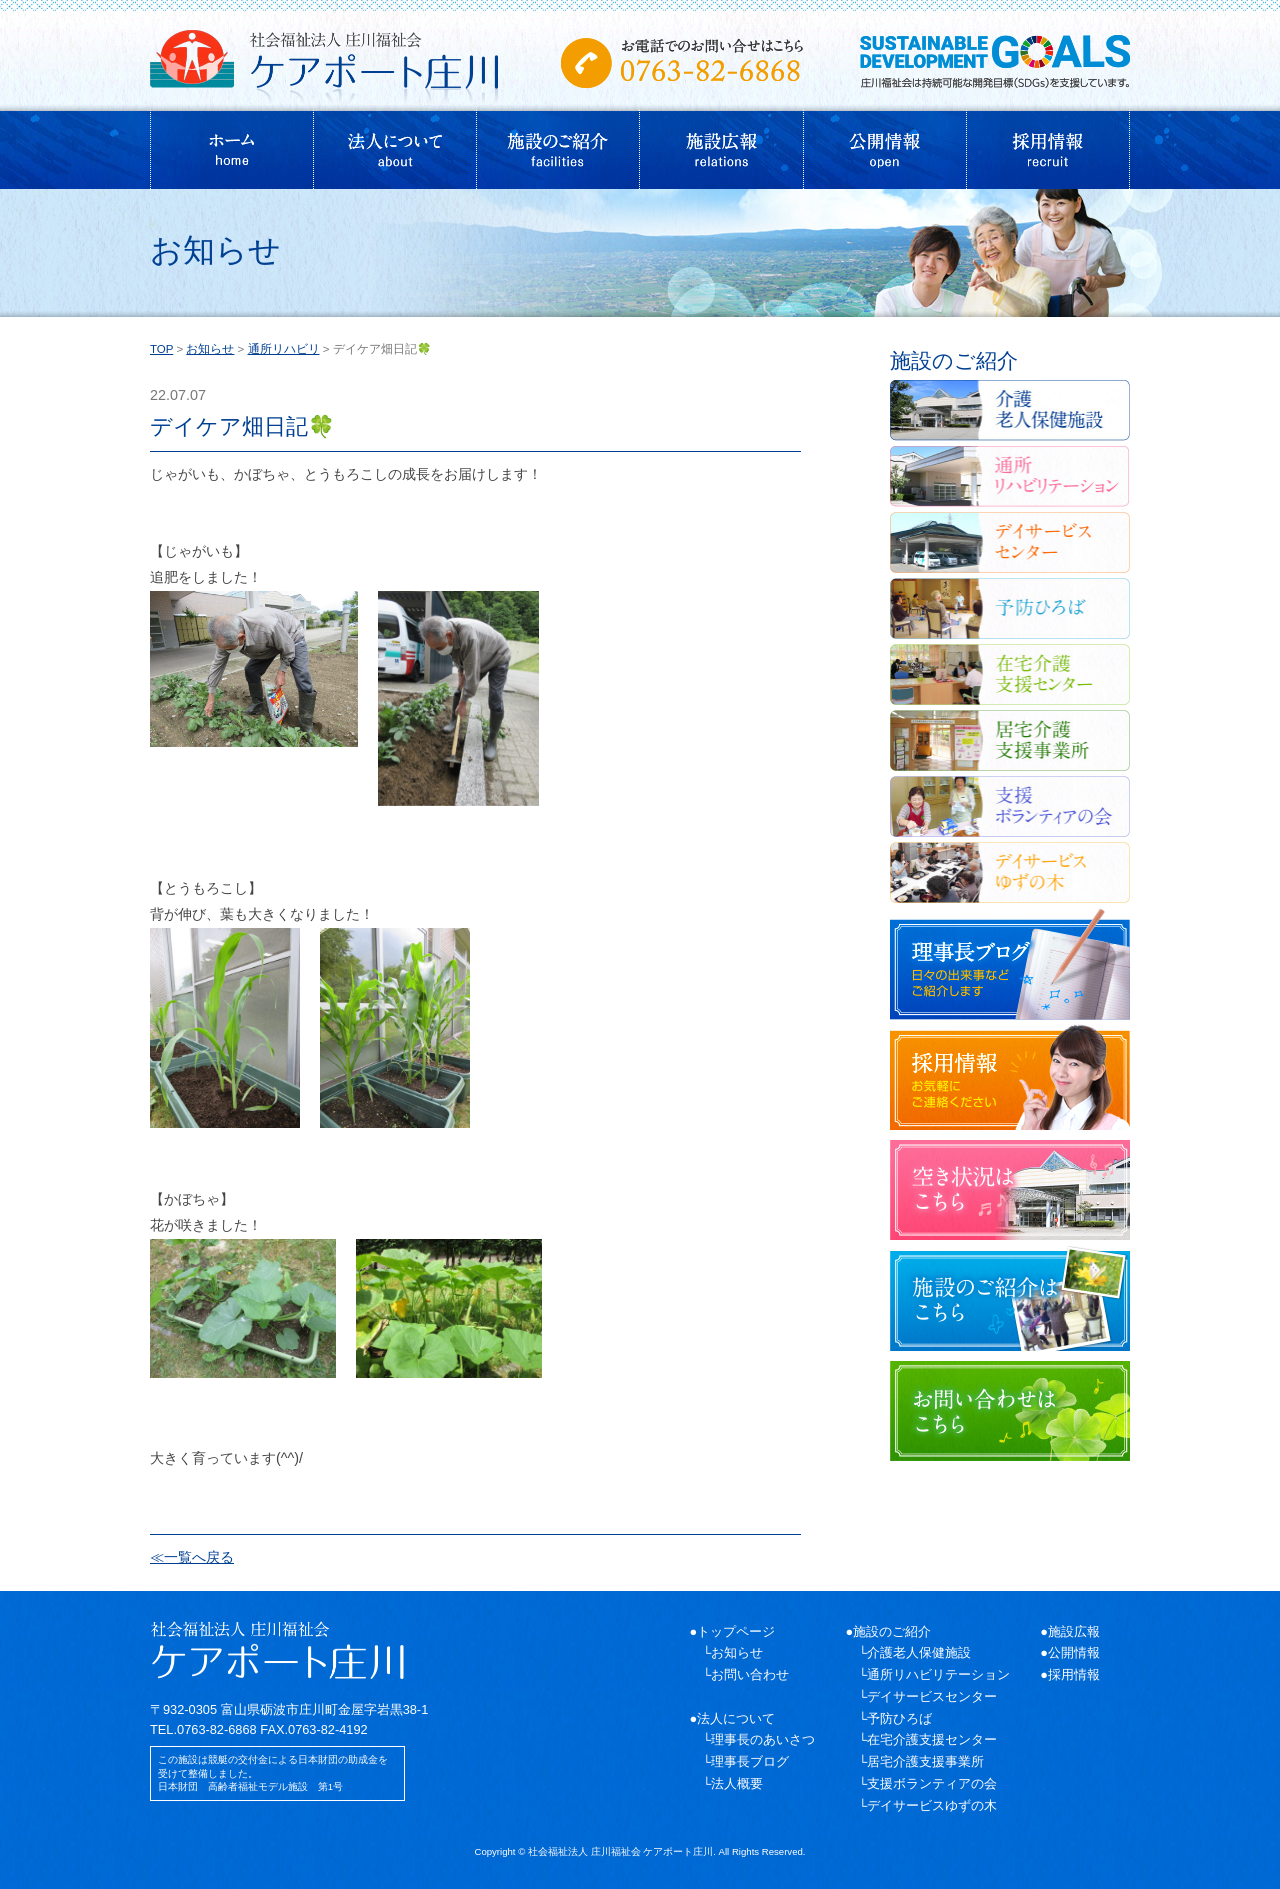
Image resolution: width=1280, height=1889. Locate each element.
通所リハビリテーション (938, 1674)
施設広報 (1074, 1631)
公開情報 (1074, 1652)
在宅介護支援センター (932, 1739)
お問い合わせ (750, 1674)
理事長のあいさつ (763, 1739)
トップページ (736, 1631)
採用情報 (1074, 1674)
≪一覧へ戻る (192, 1557)
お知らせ (210, 349)
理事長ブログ (750, 1761)
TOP (161, 349)
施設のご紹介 (892, 1631)
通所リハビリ (284, 349)
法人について (736, 1718)
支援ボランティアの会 (932, 1783)
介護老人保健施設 (919, 1652)
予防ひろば (899, 1718)
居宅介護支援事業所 (925, 1761)
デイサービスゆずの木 (932, 1805)
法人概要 (737, 1783)
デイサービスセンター (932, 1696)
